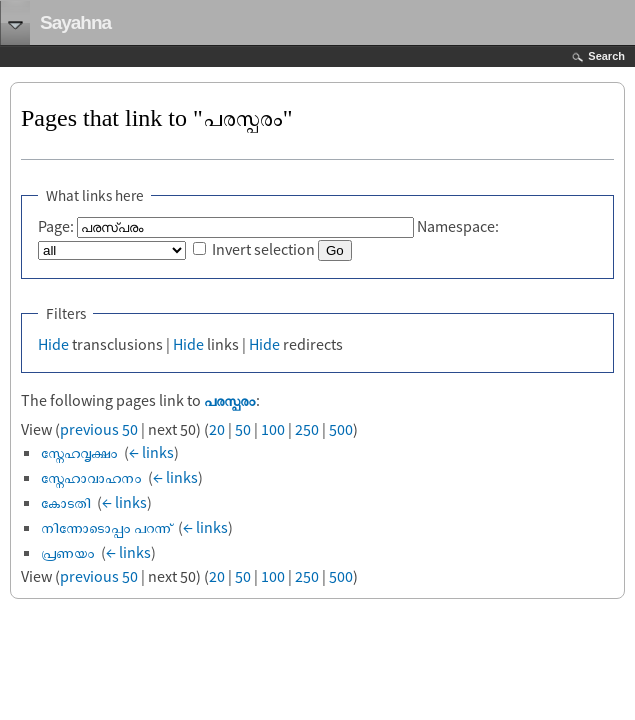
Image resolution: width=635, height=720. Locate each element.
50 (243, 429)
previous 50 (99, 429)
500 (341, 429)
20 (217, 429)
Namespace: (458, 226)
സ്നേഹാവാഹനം (91, 477)
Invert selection (263, 249)
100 (273, 429)
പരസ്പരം (230, 400)
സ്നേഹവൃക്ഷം (79, 452)
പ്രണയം (68, 552)
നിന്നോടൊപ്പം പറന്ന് (106, 527)
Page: (56, 226)
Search (606, 56)
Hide (53, 344)
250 (307, 429)
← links (151, 452)
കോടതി (66, 502)
